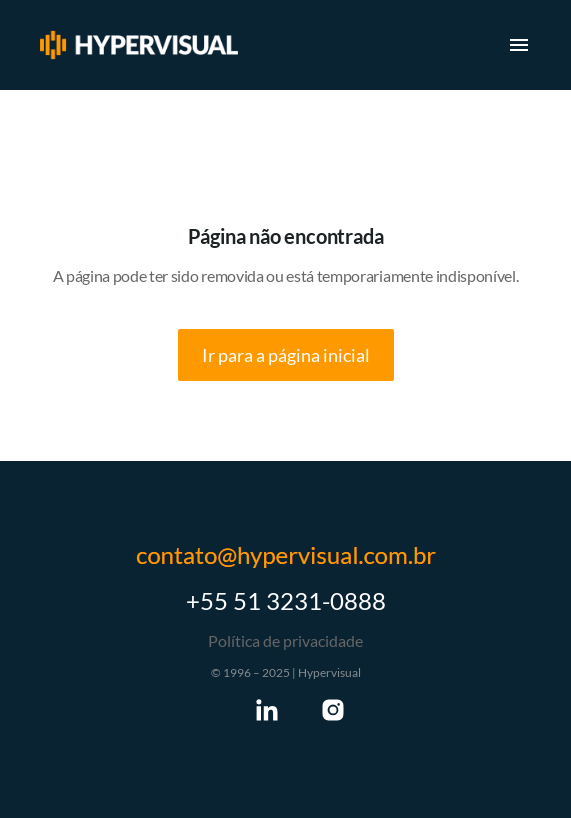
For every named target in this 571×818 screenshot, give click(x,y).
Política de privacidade (285, 640)
